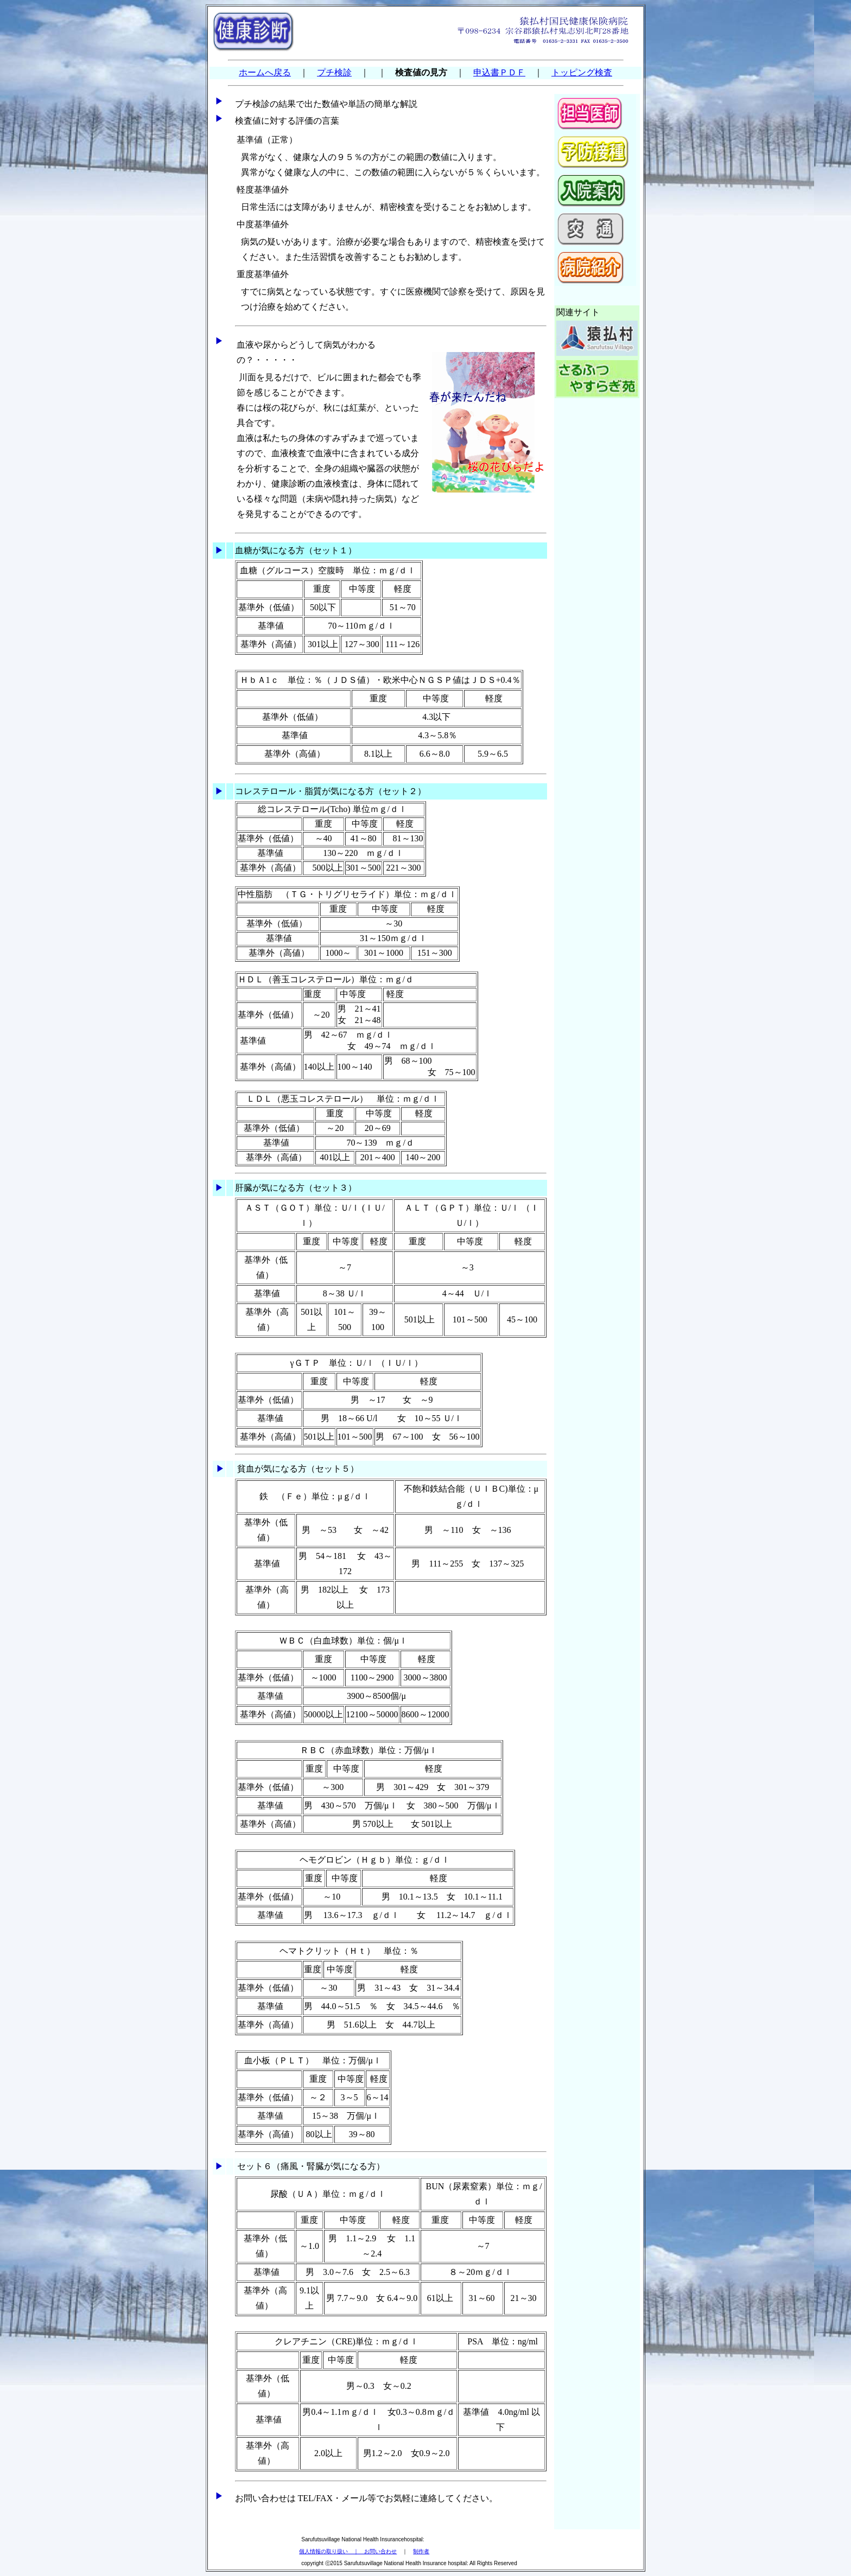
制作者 (421, 2551)
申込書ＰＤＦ (499, 72)
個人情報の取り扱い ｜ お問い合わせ (348, 2551)
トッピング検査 (581, 72)
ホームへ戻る (265, 72)
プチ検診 (334, 72)
